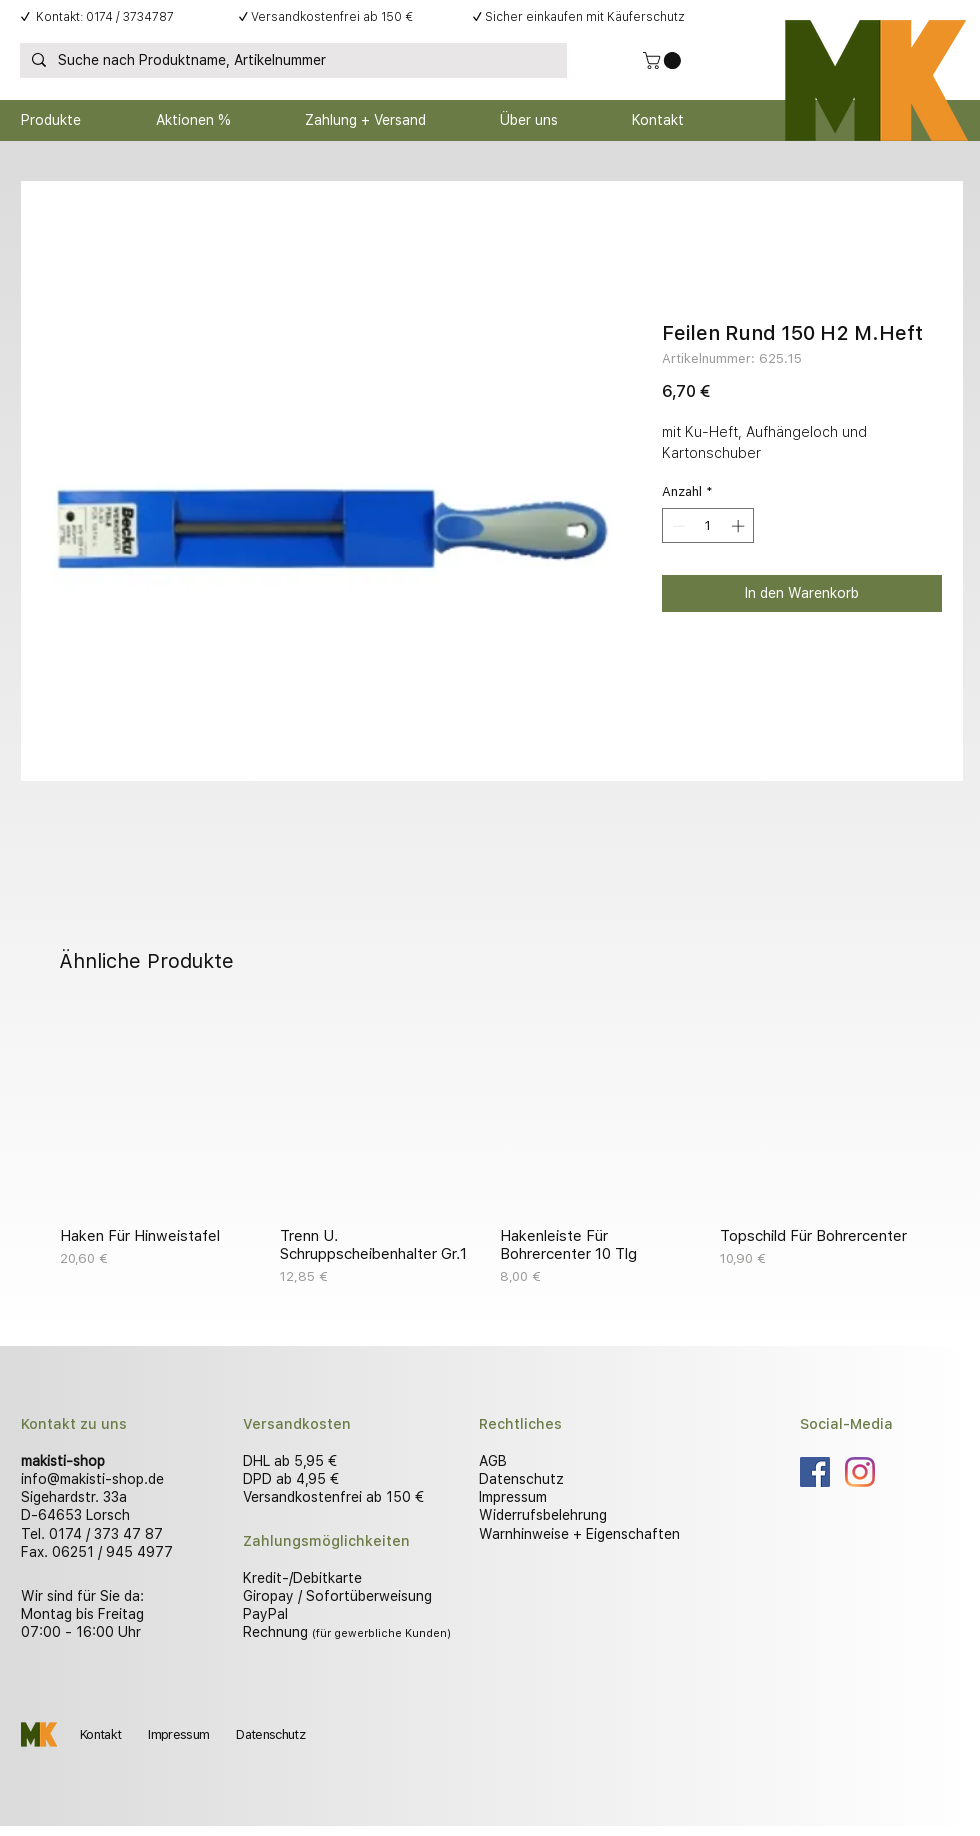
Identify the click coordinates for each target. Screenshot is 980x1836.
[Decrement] (677, 526)
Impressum (513, 1497)
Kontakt (100, 1734)
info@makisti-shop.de (92, 1479)
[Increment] (740, 526)
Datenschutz (521, 1479)
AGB (493, 1461)
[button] (664, 60)
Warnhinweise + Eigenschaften (579, 1534)
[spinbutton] (708, 526)
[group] (490, 1149)
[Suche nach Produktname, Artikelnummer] (291, 61)
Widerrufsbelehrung (543, 1515)
